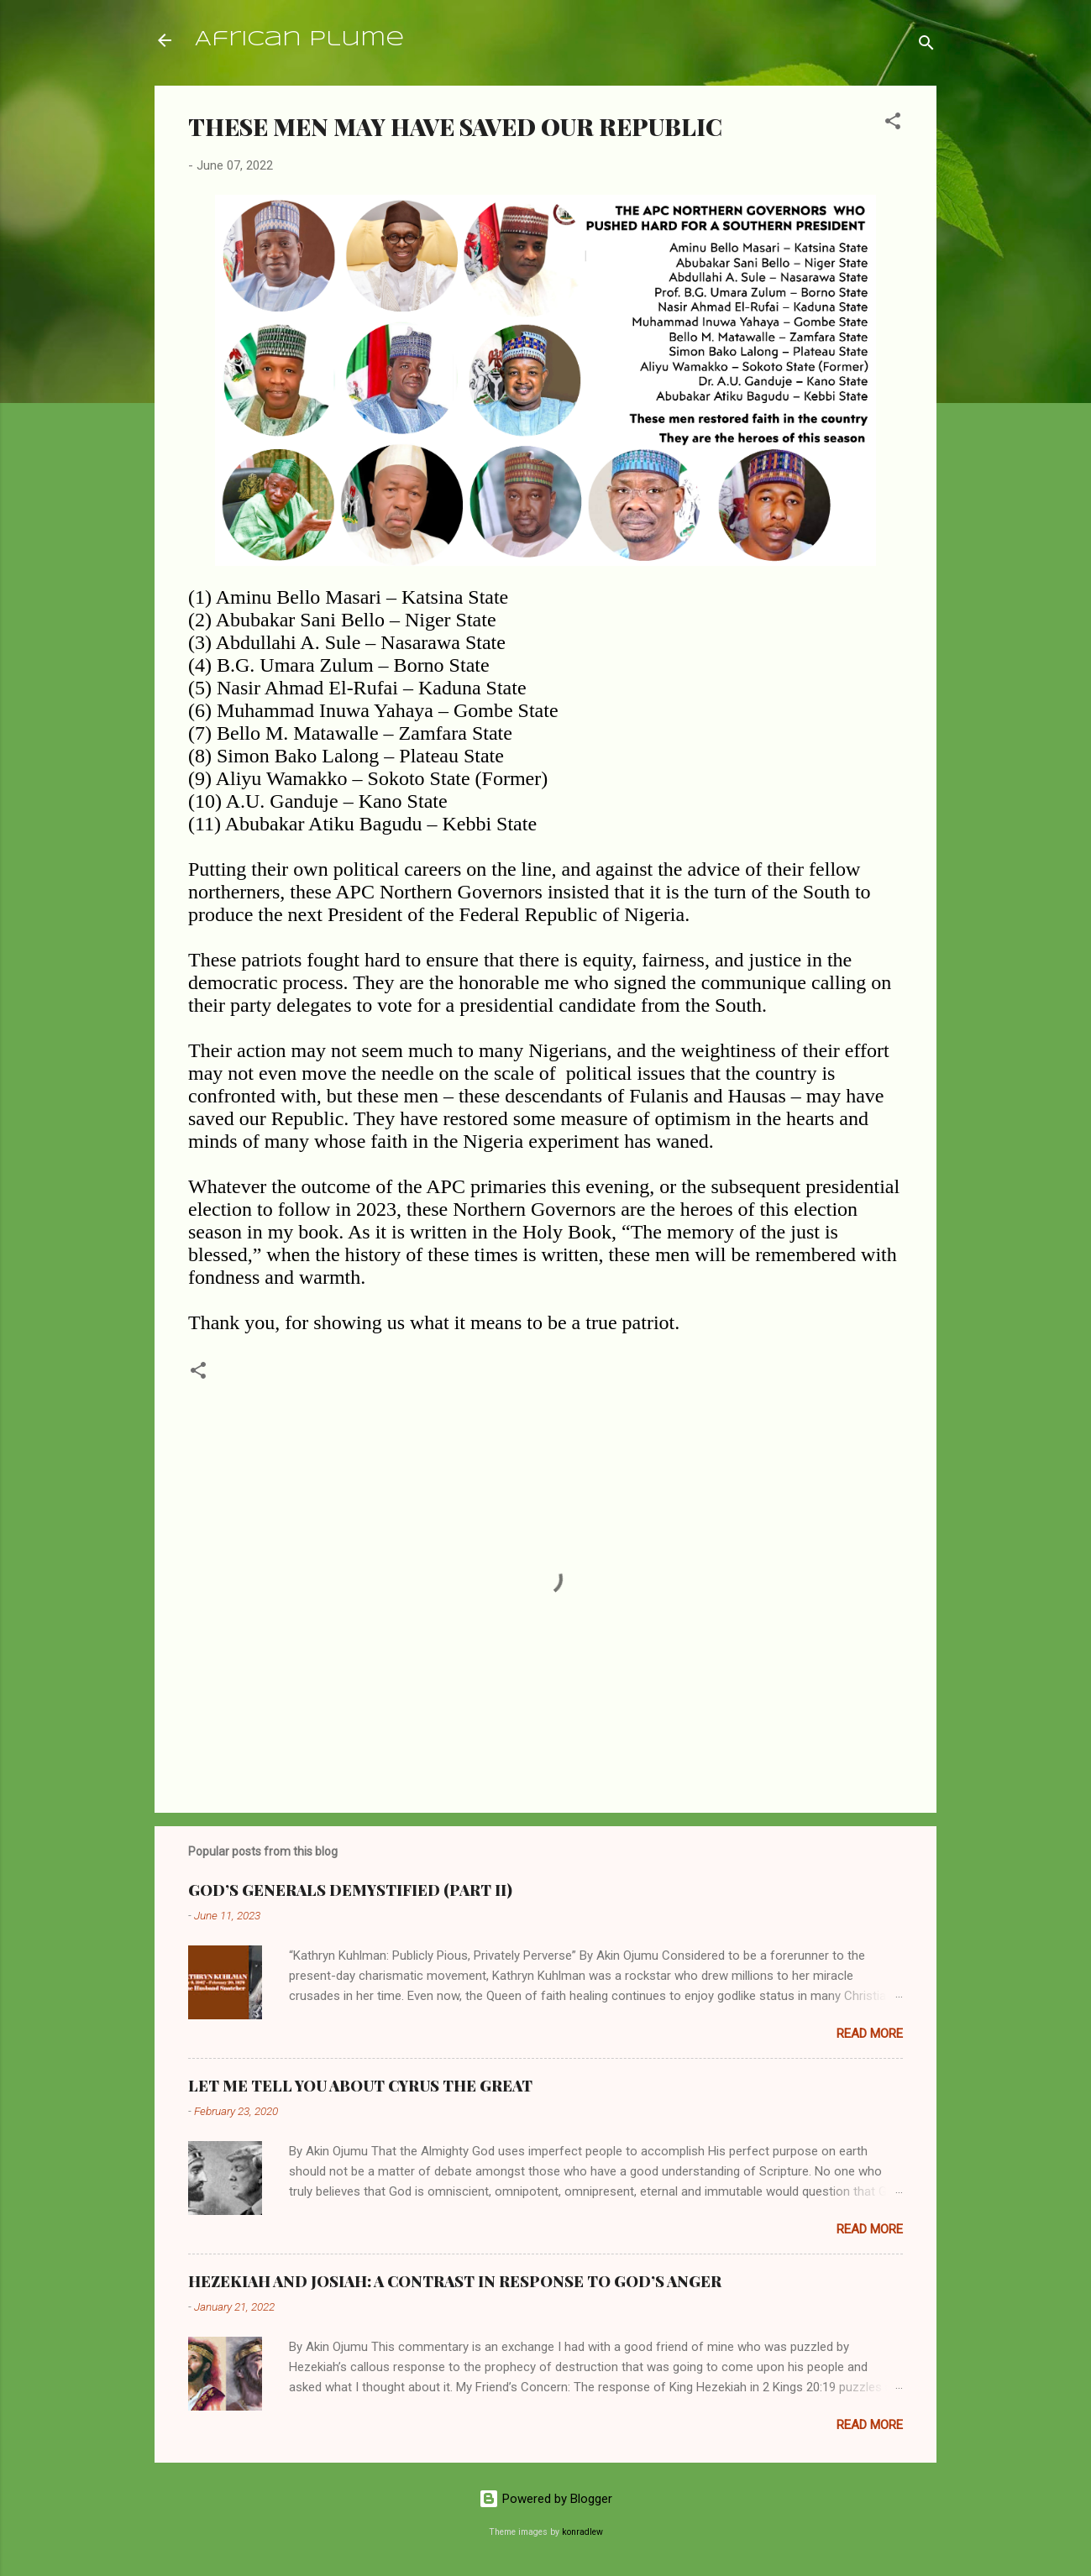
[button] (893, 124)
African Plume (299, 40)
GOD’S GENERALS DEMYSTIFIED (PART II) (350, 1890)
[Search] (926, 45)
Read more (870, 2033)
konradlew (582, 2531)
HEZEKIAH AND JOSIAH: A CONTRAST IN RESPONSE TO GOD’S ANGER (454, 2281)
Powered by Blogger (545, 2498)
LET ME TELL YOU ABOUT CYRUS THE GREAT (360, 2086)
